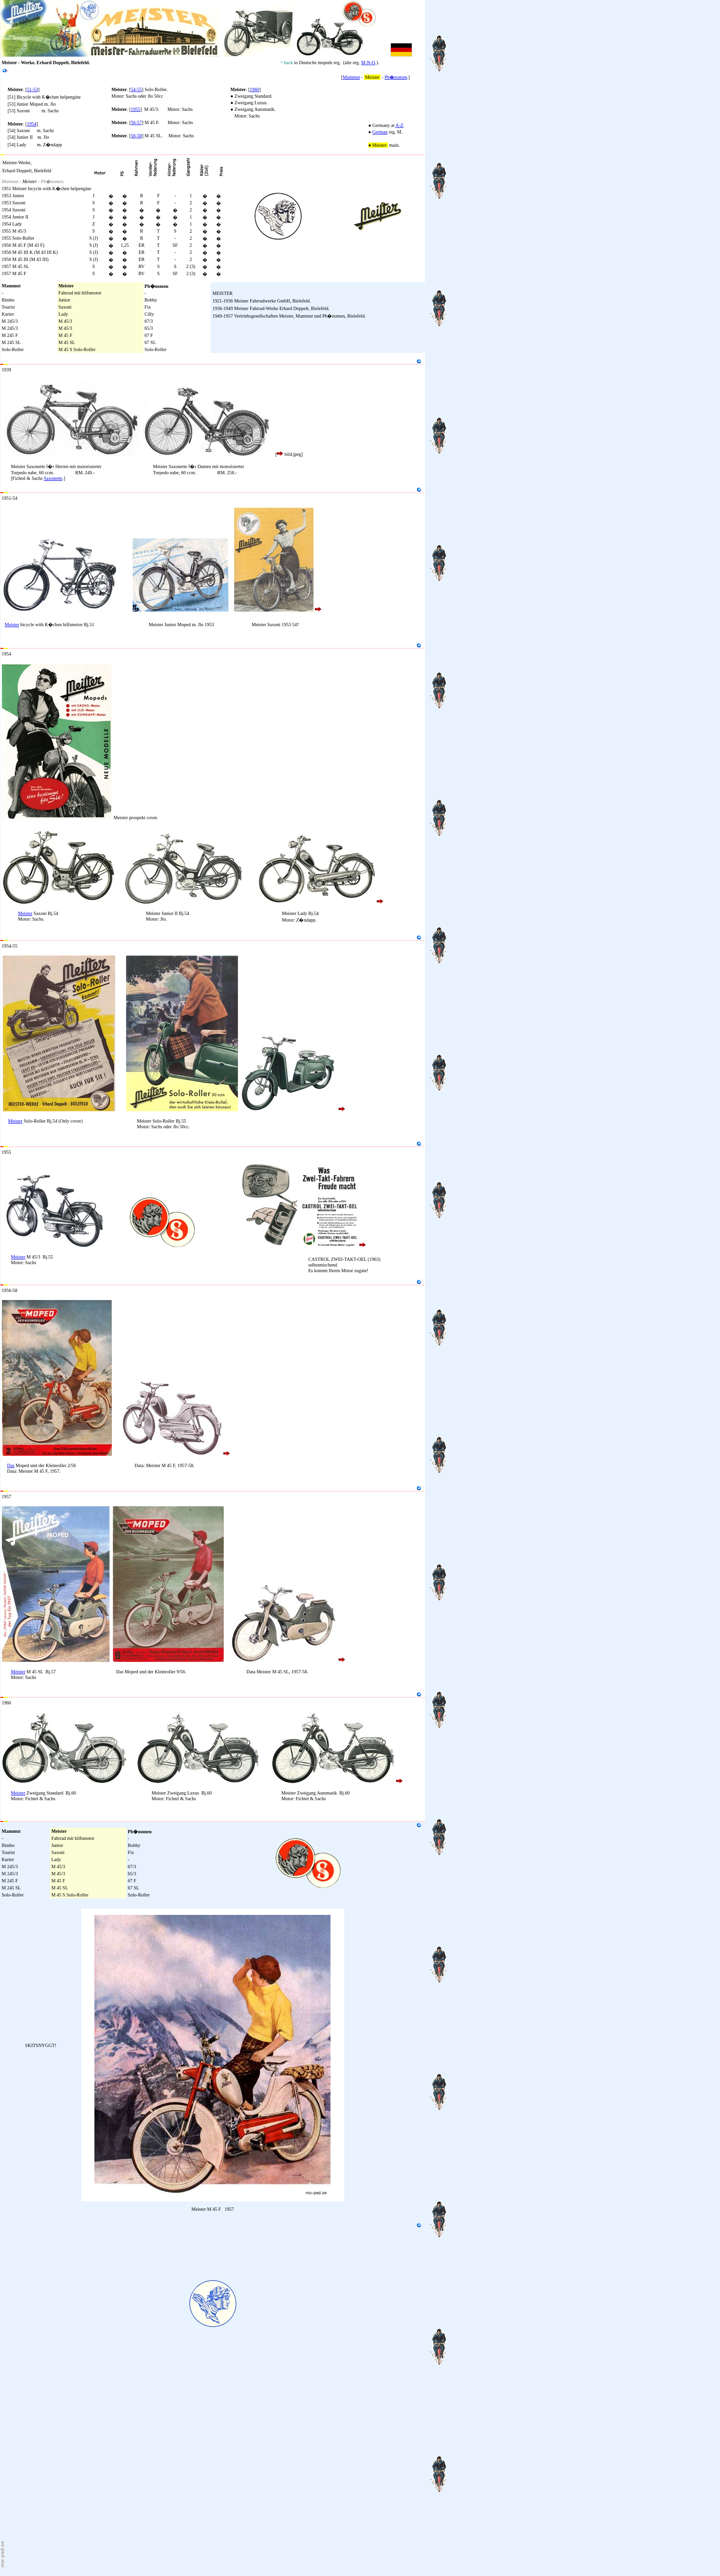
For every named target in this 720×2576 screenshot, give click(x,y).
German (380, 131)
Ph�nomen (396, 77)
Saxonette (53, 478)
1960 (254, 89)
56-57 (136, 122)
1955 (135, 109)
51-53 (32, 89)
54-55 (136, 89)
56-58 (136, 135)
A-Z (399, 125)
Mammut (351, 77)
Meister (12, 624)
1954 (31, 123)
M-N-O (368, 62)
